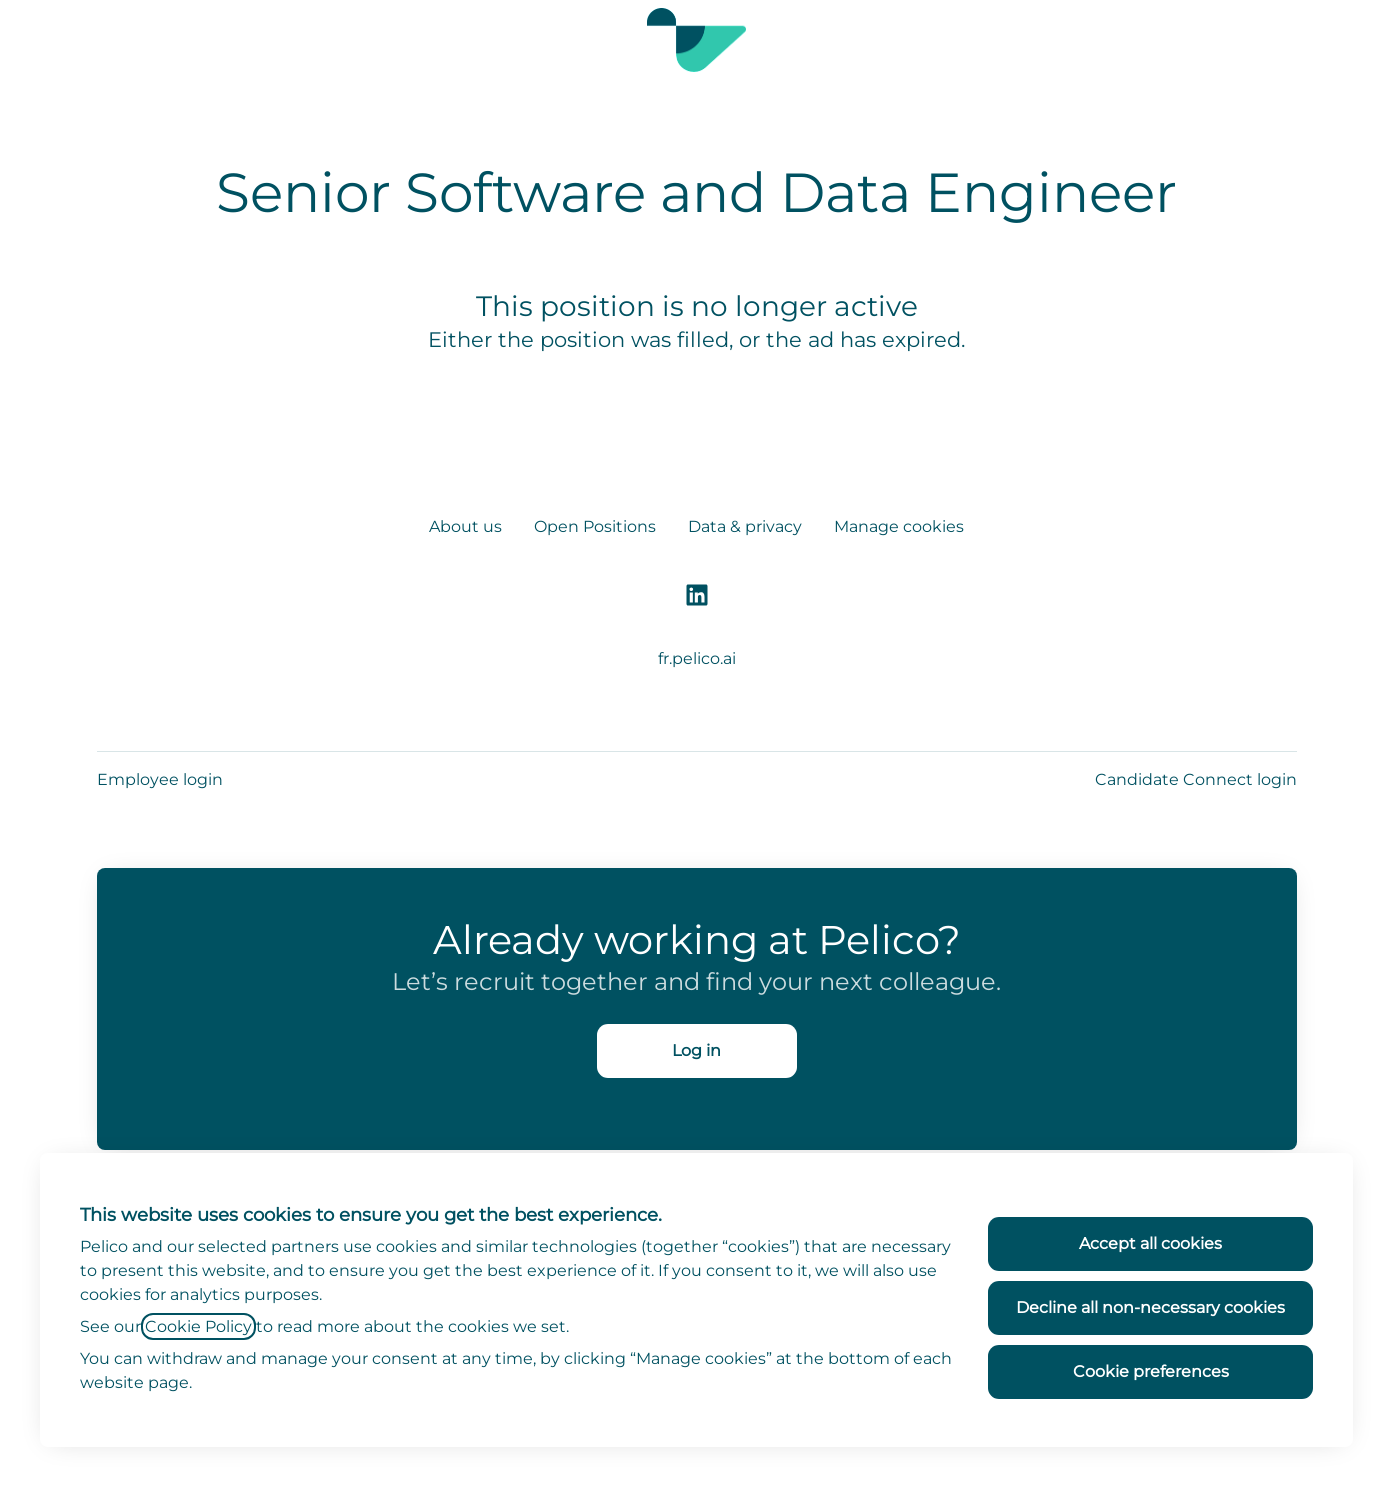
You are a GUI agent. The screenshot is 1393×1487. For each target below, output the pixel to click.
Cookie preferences (1151, 1371)
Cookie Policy (198, 1326)
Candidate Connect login (1196, 779)
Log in (696, 1050)
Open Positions (595, 526)
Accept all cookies (1150, 1243)
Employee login (160, 779)
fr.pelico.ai (697, 658)
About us (465, 526)
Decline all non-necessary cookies (1150, 1307)
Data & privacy (745, 526)
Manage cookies (899, 526)
